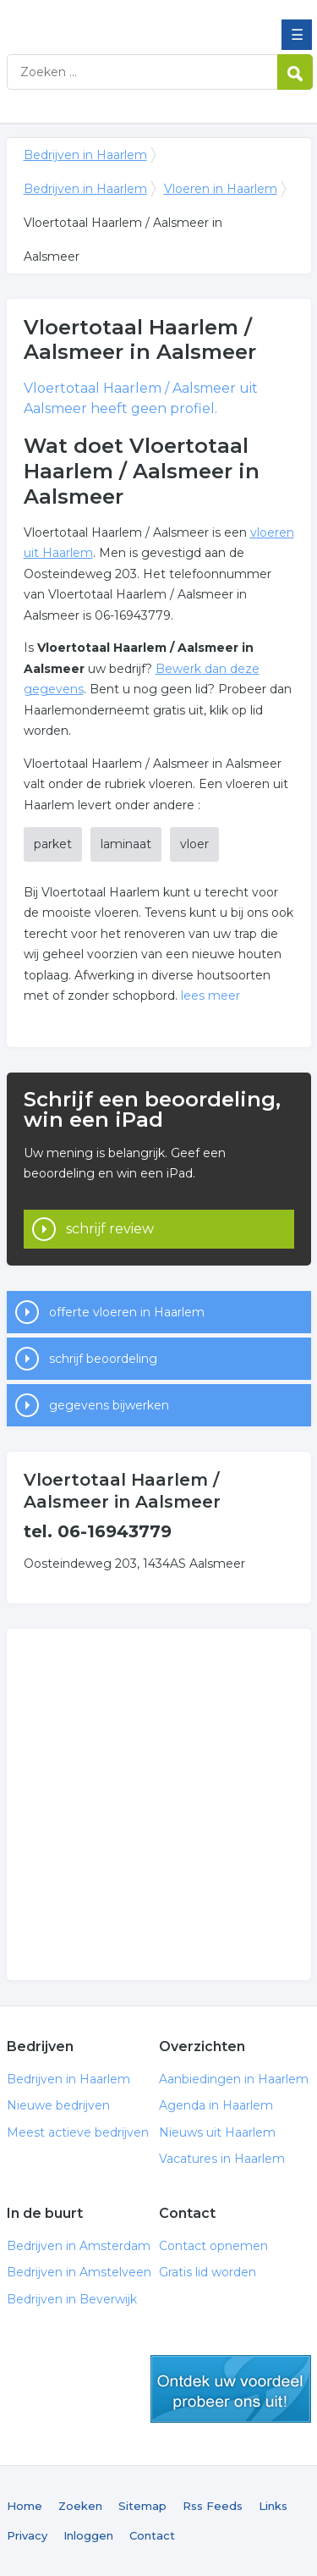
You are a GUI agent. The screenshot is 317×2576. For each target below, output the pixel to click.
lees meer (210, 995)
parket (53, 844)
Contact (152, 2535)
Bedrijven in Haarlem (129, 19)
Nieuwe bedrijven (58, 2105)
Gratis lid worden (207, 2272)
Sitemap (142, 2506)
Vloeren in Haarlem (220, 188)
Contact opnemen (213, 2245)
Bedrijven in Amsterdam (78, 2245)
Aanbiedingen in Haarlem (234, 2079)
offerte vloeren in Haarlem (127, 1312)
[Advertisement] (158, 1804)
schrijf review (110, 1229)
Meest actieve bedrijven (78, 2132)
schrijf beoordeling (103, 1358)
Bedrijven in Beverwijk (72, 2299)
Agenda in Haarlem (216, 2105)
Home (24, 2506)
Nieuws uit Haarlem (217, 2132)
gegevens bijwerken (109, 1405)
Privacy (27, 2535)
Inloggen (88, 2535)
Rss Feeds (213, 2506)
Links (273, 2506)
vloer (194, 844)
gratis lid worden (230, 2389)
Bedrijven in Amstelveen (79, 2272)
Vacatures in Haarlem (222, 2158)
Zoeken (80, 2506)
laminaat (126, 844)
